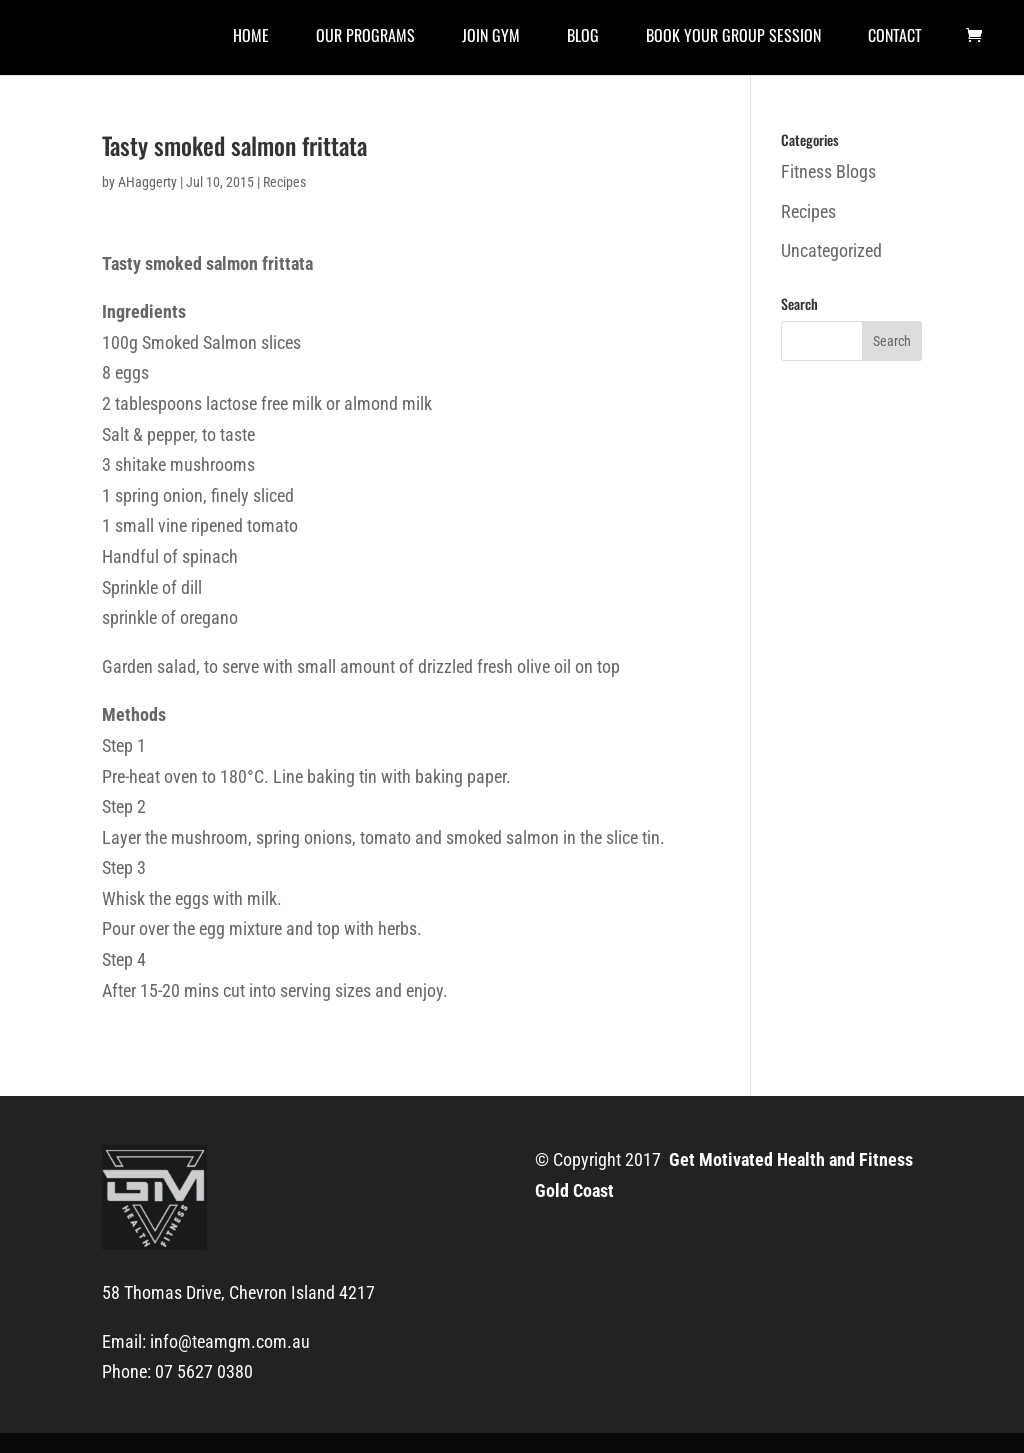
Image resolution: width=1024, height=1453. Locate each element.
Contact (895, 37)
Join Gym (491, 37)
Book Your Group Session (733, 37)
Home (251, 37)
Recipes (284, 182)
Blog (583, 37)
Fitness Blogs (828, 171)
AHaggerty (147, 182)
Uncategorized (831, 250)
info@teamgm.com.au (230, 1341)
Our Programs (365, 37)
